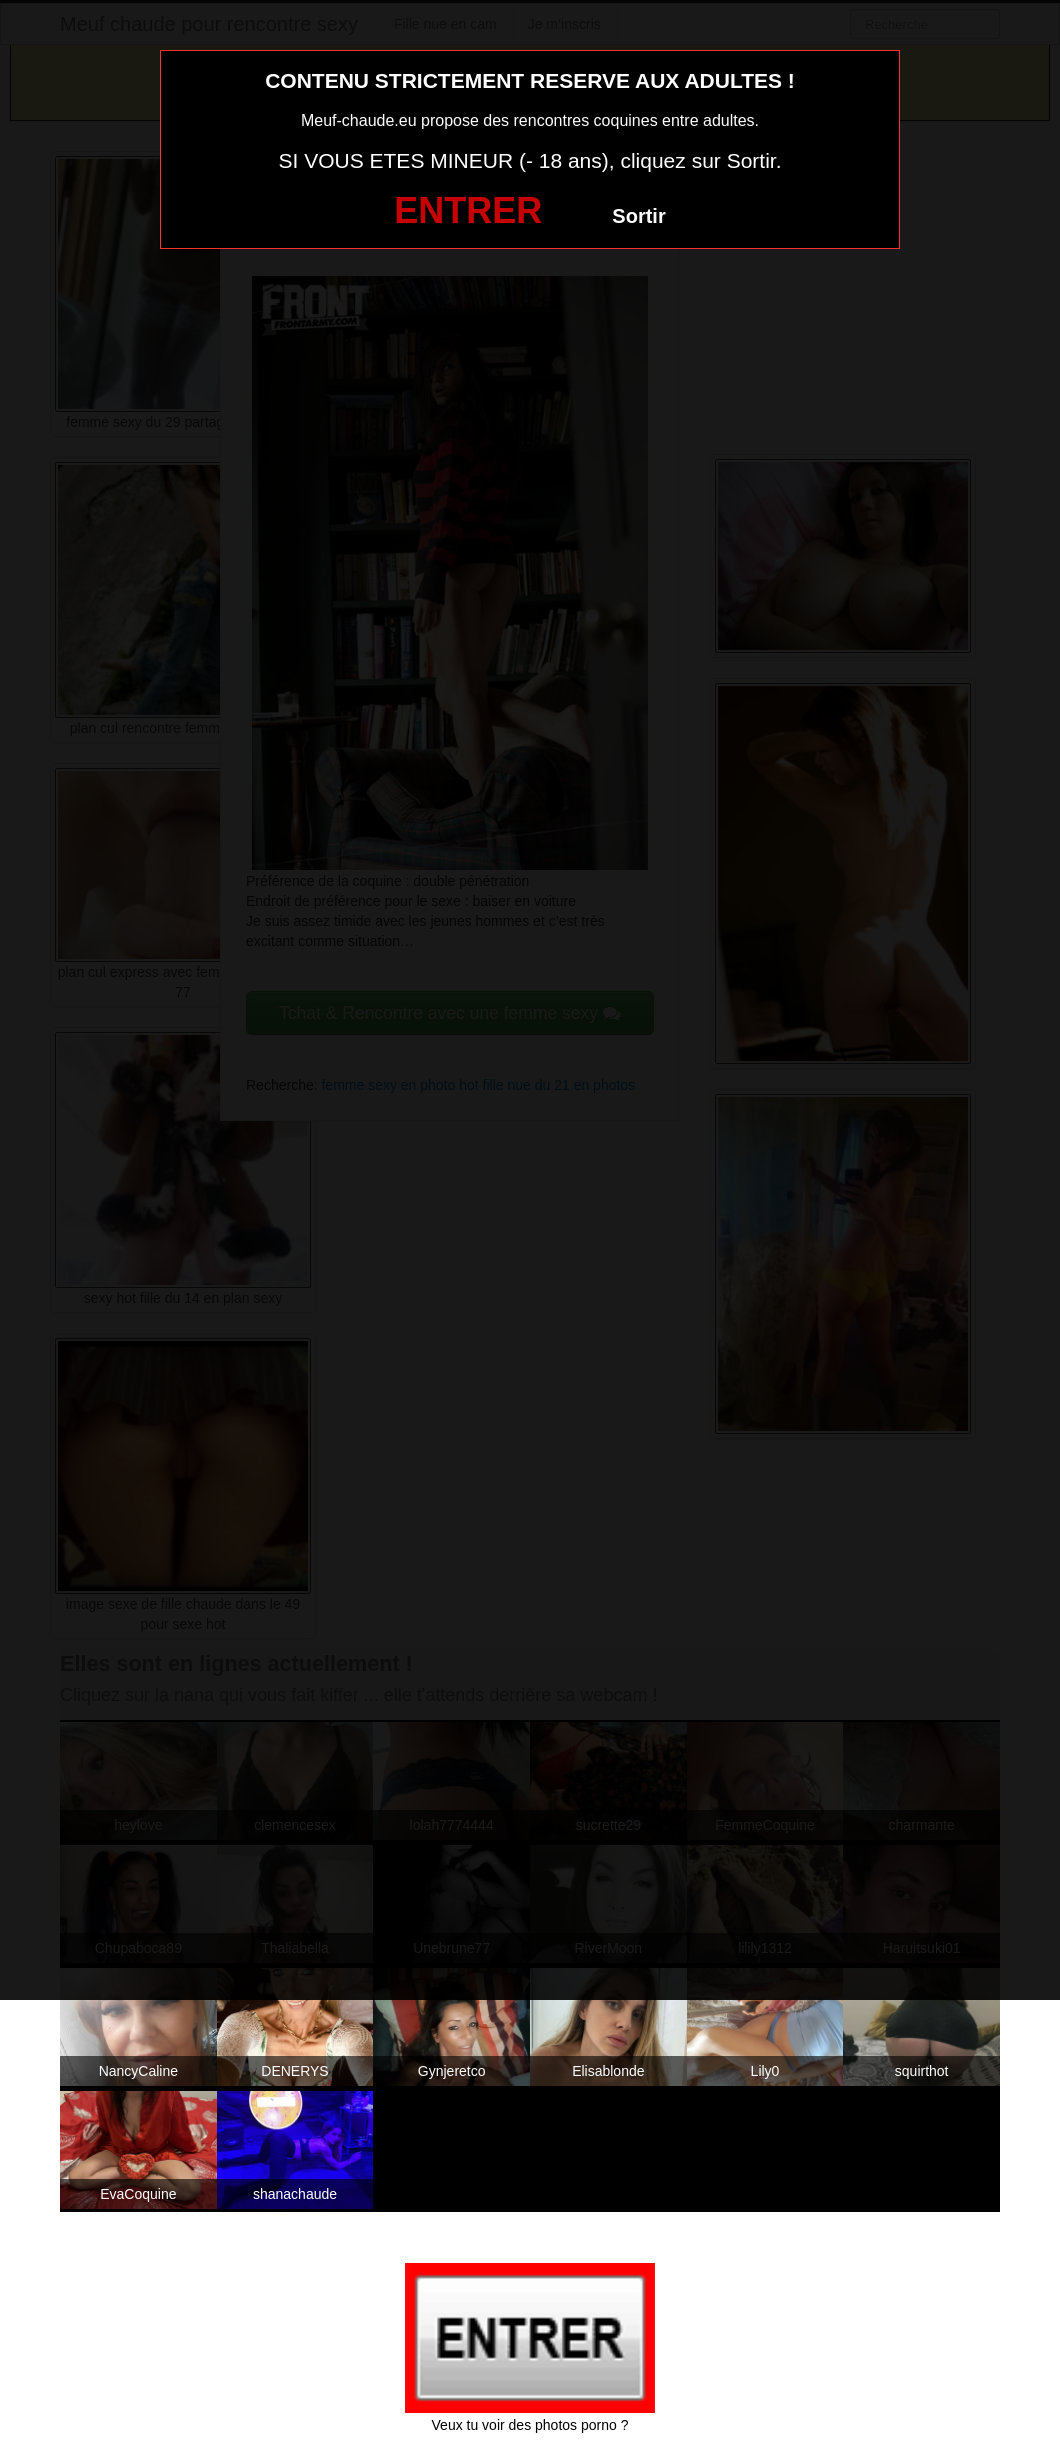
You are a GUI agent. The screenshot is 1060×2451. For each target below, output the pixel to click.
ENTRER (468, 210)
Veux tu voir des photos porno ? (530, 2425)
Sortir (638, 216)
